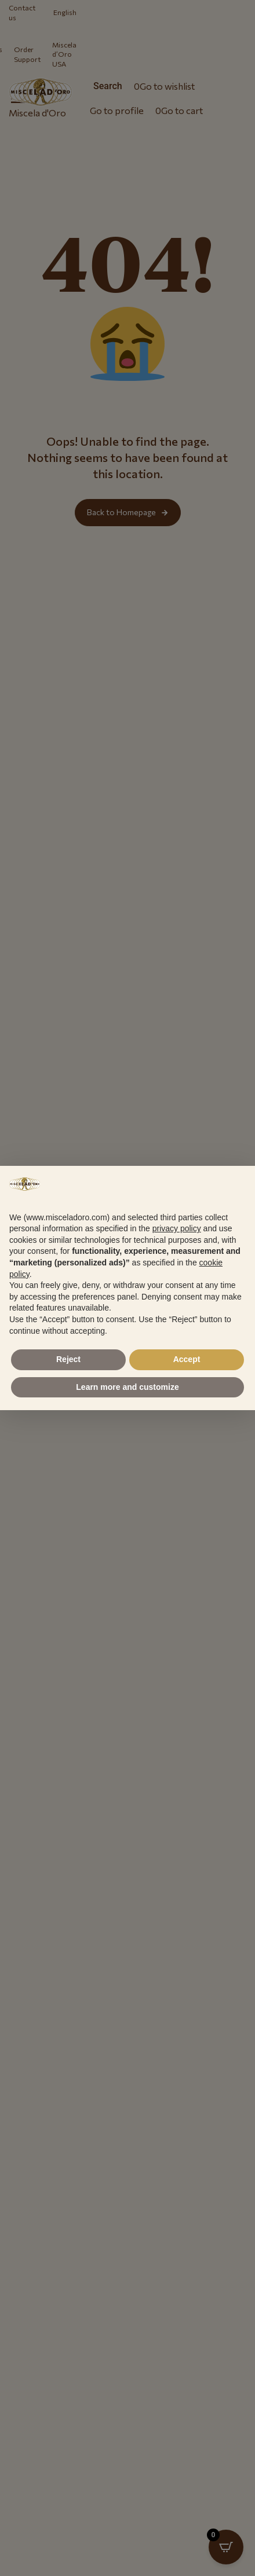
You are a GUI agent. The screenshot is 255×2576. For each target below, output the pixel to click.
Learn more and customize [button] (127, 1387)
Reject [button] (68, 1359)
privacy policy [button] (176, 1228)
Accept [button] (187, 1359)
